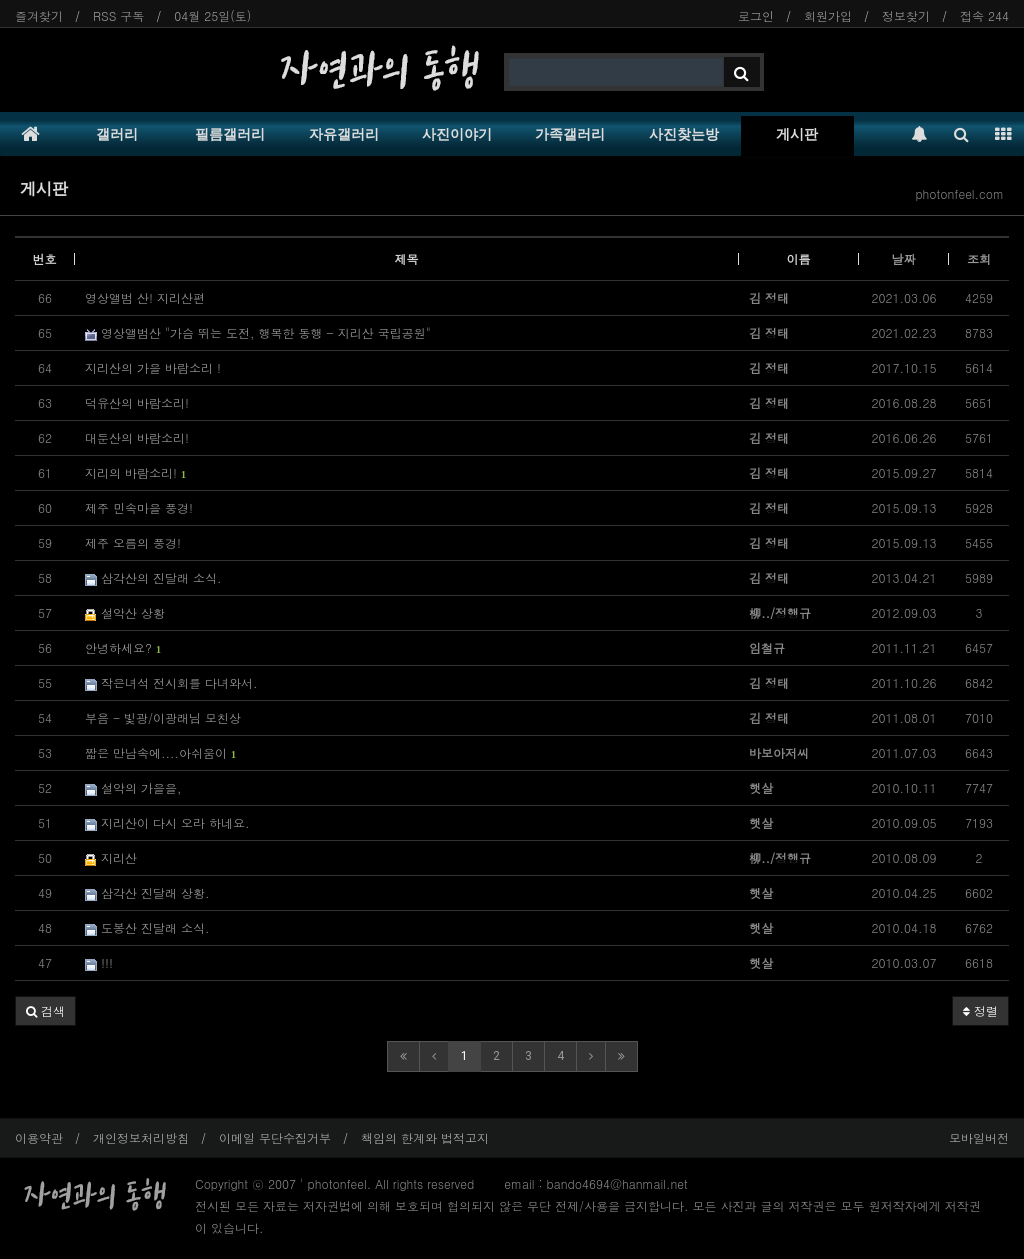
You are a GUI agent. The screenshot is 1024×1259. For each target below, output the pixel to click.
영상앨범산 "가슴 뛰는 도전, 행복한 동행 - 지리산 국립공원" (258, 332)
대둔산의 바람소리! (137, 437)
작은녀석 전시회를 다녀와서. (171, 682)
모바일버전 (979, 1137)
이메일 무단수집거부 (275, 1137)
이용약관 (39, 1137)
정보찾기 (906, 15)
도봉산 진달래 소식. (147, 927)
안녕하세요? (123, 647)
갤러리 (117, 134)
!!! (99, 962)
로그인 (756, 15)
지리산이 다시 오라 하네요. (167, 822)
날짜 (904, 258)
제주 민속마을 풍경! (139, 507)
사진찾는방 (684, 134)
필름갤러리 (230, 134)
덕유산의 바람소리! (137, 402)
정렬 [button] (980, 1010)
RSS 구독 (118, 15)
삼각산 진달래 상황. (147, 892)
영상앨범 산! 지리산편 (145, 297)
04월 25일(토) (212, 15)
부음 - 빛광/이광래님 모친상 (163, 717)
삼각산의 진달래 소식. (153, 577)
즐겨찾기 (39, 15)
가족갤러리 (570, 134)
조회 (979, 258)
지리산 (111, 857)
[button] (45, 1011)
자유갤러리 (344, 134)
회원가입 (828, 15)
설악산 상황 (125, 612)
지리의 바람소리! (135, 472)
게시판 (797, 134)
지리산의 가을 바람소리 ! (153, 367)
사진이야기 (457, 134)
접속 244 (984, 15)
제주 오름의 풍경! (133, 542)
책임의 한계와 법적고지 (425, 1137)
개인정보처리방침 (141, 1137)
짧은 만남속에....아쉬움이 (160, 752)
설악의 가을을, (133, 787)
